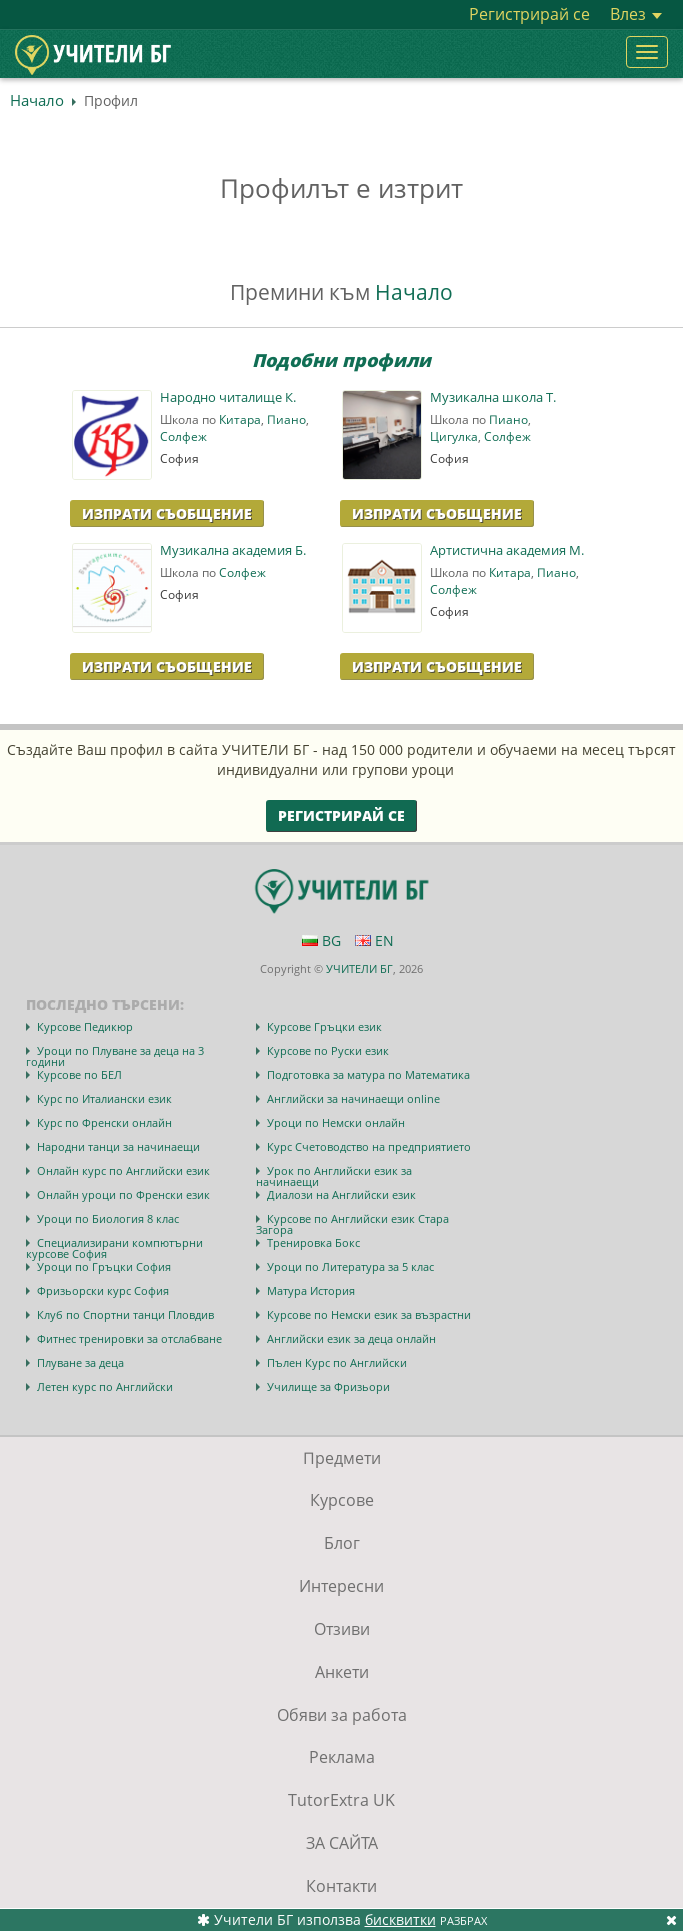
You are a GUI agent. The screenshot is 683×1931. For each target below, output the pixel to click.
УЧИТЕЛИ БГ (359, 968)
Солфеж (183, 436)
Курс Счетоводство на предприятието (369, 1146)
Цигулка (454, 436)
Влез (636, 14)
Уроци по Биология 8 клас (108, 1218)
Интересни (341, 1586)
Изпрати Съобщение (167, 513)
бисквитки (400, 1919)
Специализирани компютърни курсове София (114, 1248)
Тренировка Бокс (313, 1242)
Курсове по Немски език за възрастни (369, 1314)
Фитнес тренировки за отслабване (129, 1338)
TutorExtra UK (341, 1800)
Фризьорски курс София (103, 1290)
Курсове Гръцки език (324, 1026)
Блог (342, 1543)
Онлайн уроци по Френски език (123, 1194)
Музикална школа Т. (493, 397)
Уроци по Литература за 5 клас (350, 1266)
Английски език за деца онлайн (351, 1338)
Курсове (342, 1500)
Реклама (342, 1757)
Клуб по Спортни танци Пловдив (125, 1314)
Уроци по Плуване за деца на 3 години (115, 1056)
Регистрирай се (529, 14)
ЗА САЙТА (342, 1843)
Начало (37, 100)
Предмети (342, 1458)
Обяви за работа (342, 1715)
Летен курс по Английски (105, 1386)
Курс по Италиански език (104, 1098)
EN (374, 940)
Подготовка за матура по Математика (368, 1074)
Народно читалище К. (228, 397)
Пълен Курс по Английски (337, 1362)
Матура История (311, 1290)
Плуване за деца (80, 1362)
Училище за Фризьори (328, 1386)
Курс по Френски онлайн (104, 1122)
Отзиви (342, 1629)
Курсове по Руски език (328, 1050)
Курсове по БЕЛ (79, 1074)
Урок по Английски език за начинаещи (334, 1176)
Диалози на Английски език (341, 1194)
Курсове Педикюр (85, 1026)
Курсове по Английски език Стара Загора (352, 1224)
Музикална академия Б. (233, 550)
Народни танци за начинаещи (118, 1146)
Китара (240, 419)
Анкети (342, 1672)
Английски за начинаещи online (353, 1098)
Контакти (341, 1886)
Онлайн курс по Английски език (123, 1170)
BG (321, 940)
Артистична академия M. (507, 550)
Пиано (286, 419)
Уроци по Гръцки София (104, 1266)
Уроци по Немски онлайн (336, 1122)
